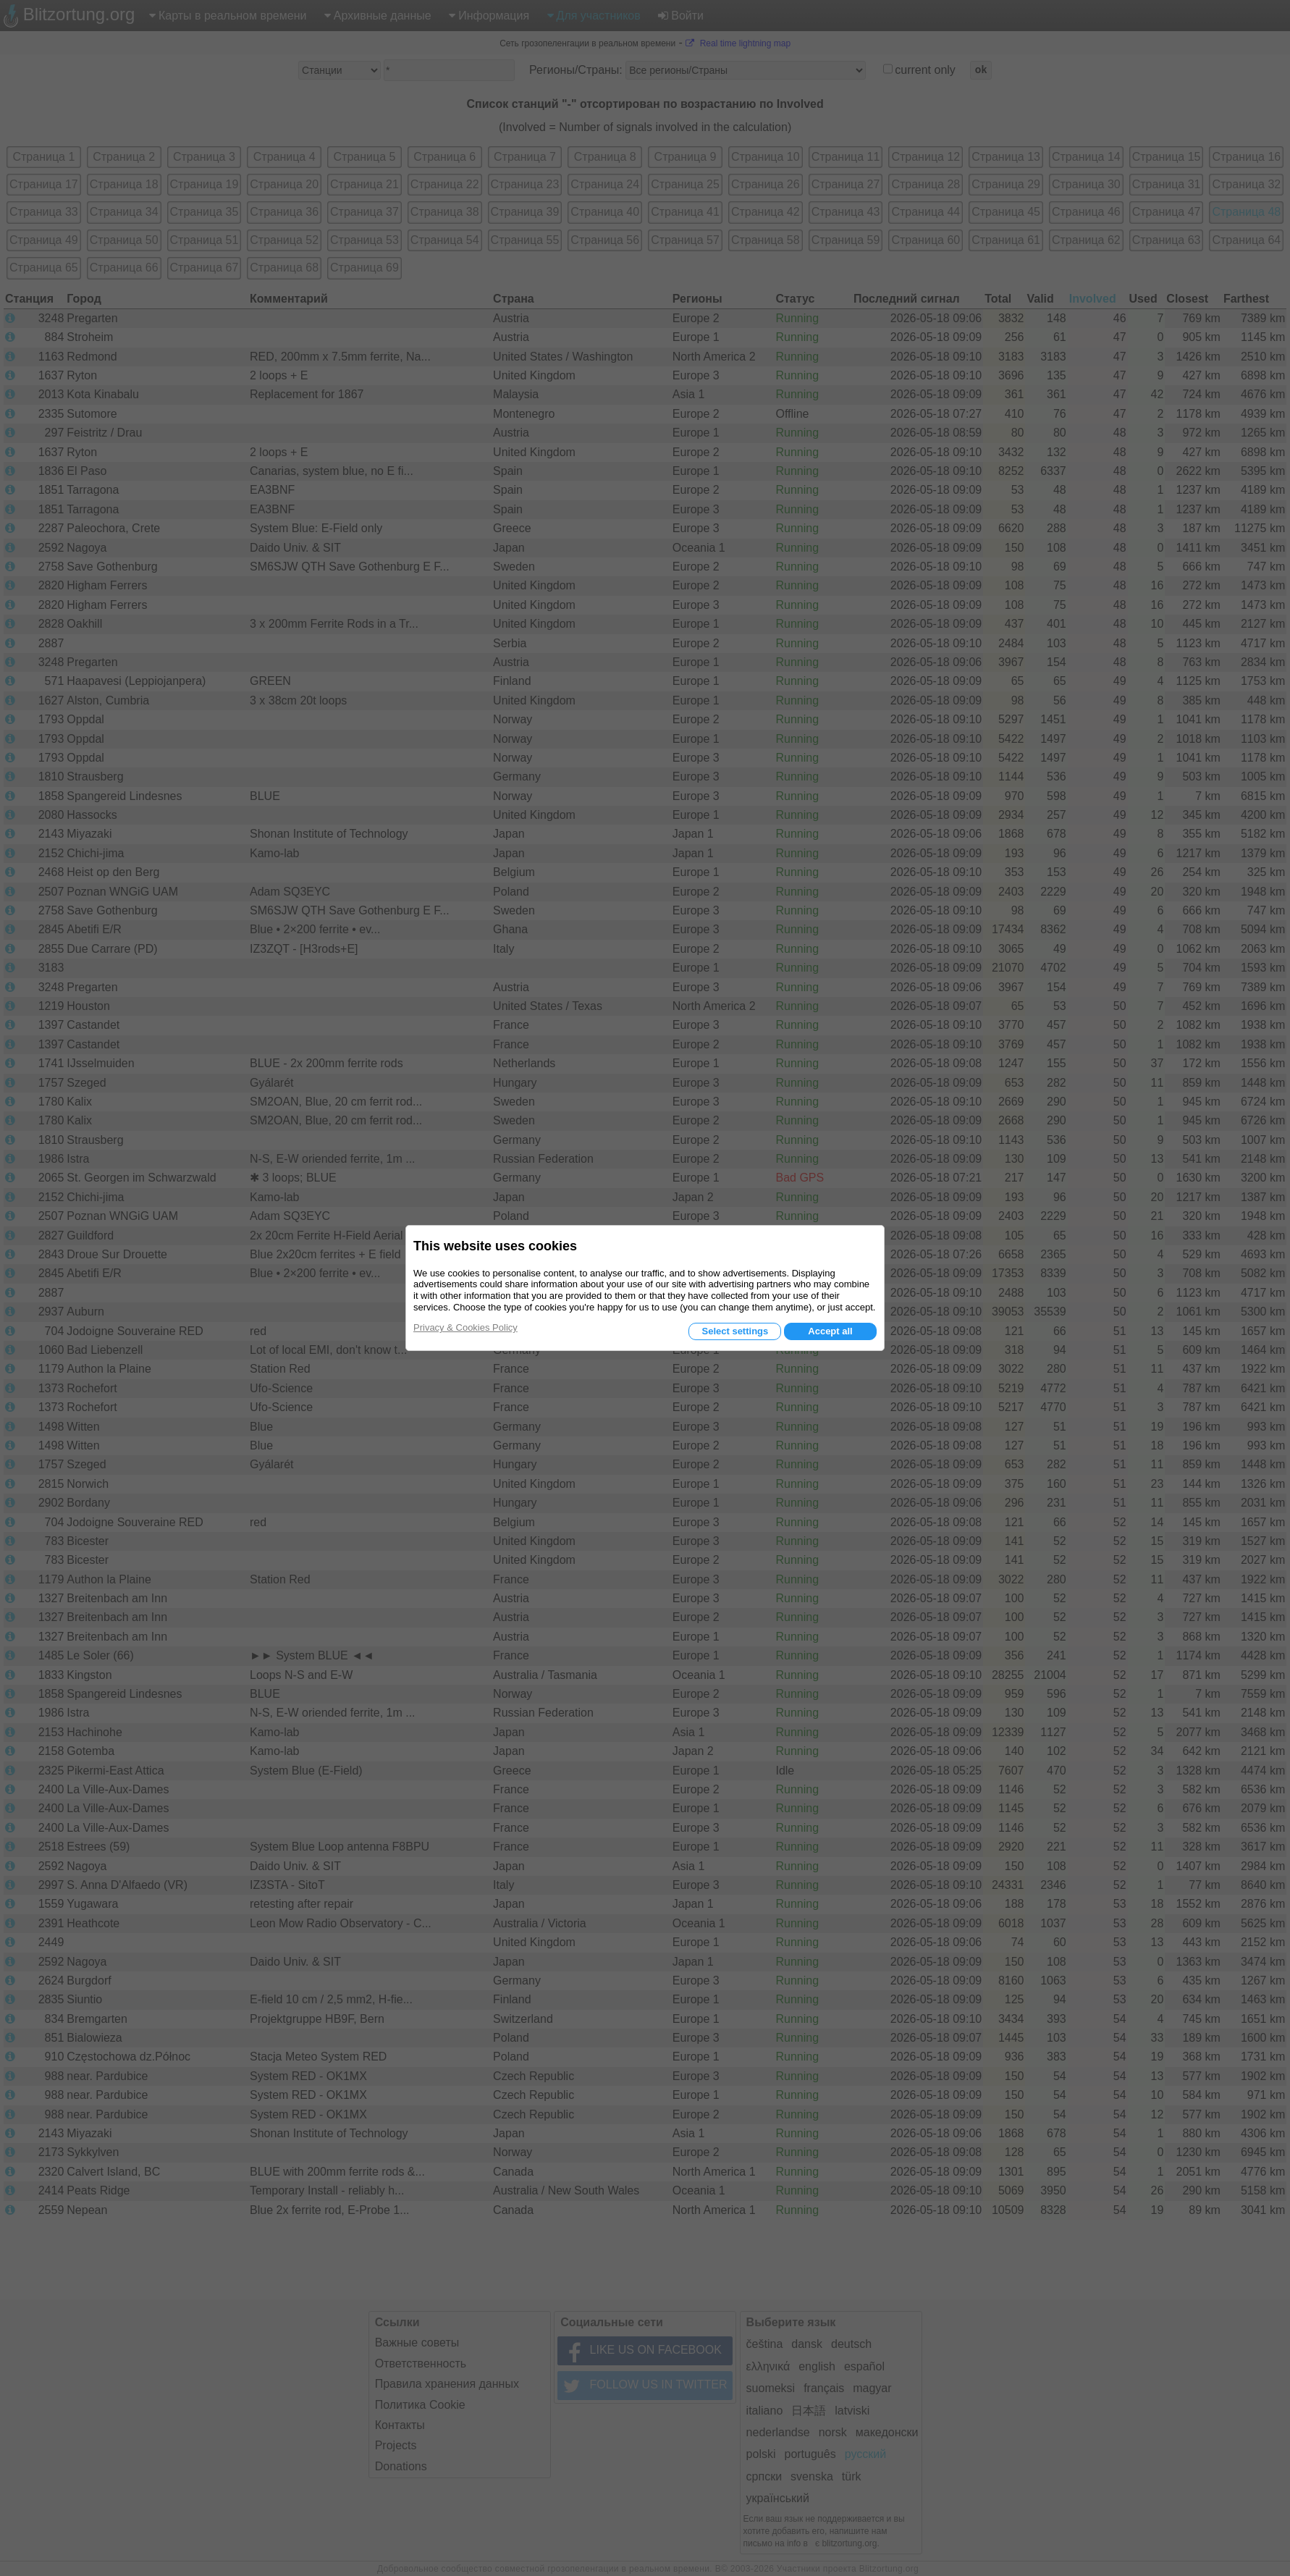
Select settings (734, 1331)
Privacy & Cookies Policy (465, 1327)
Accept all (830, 1331)
